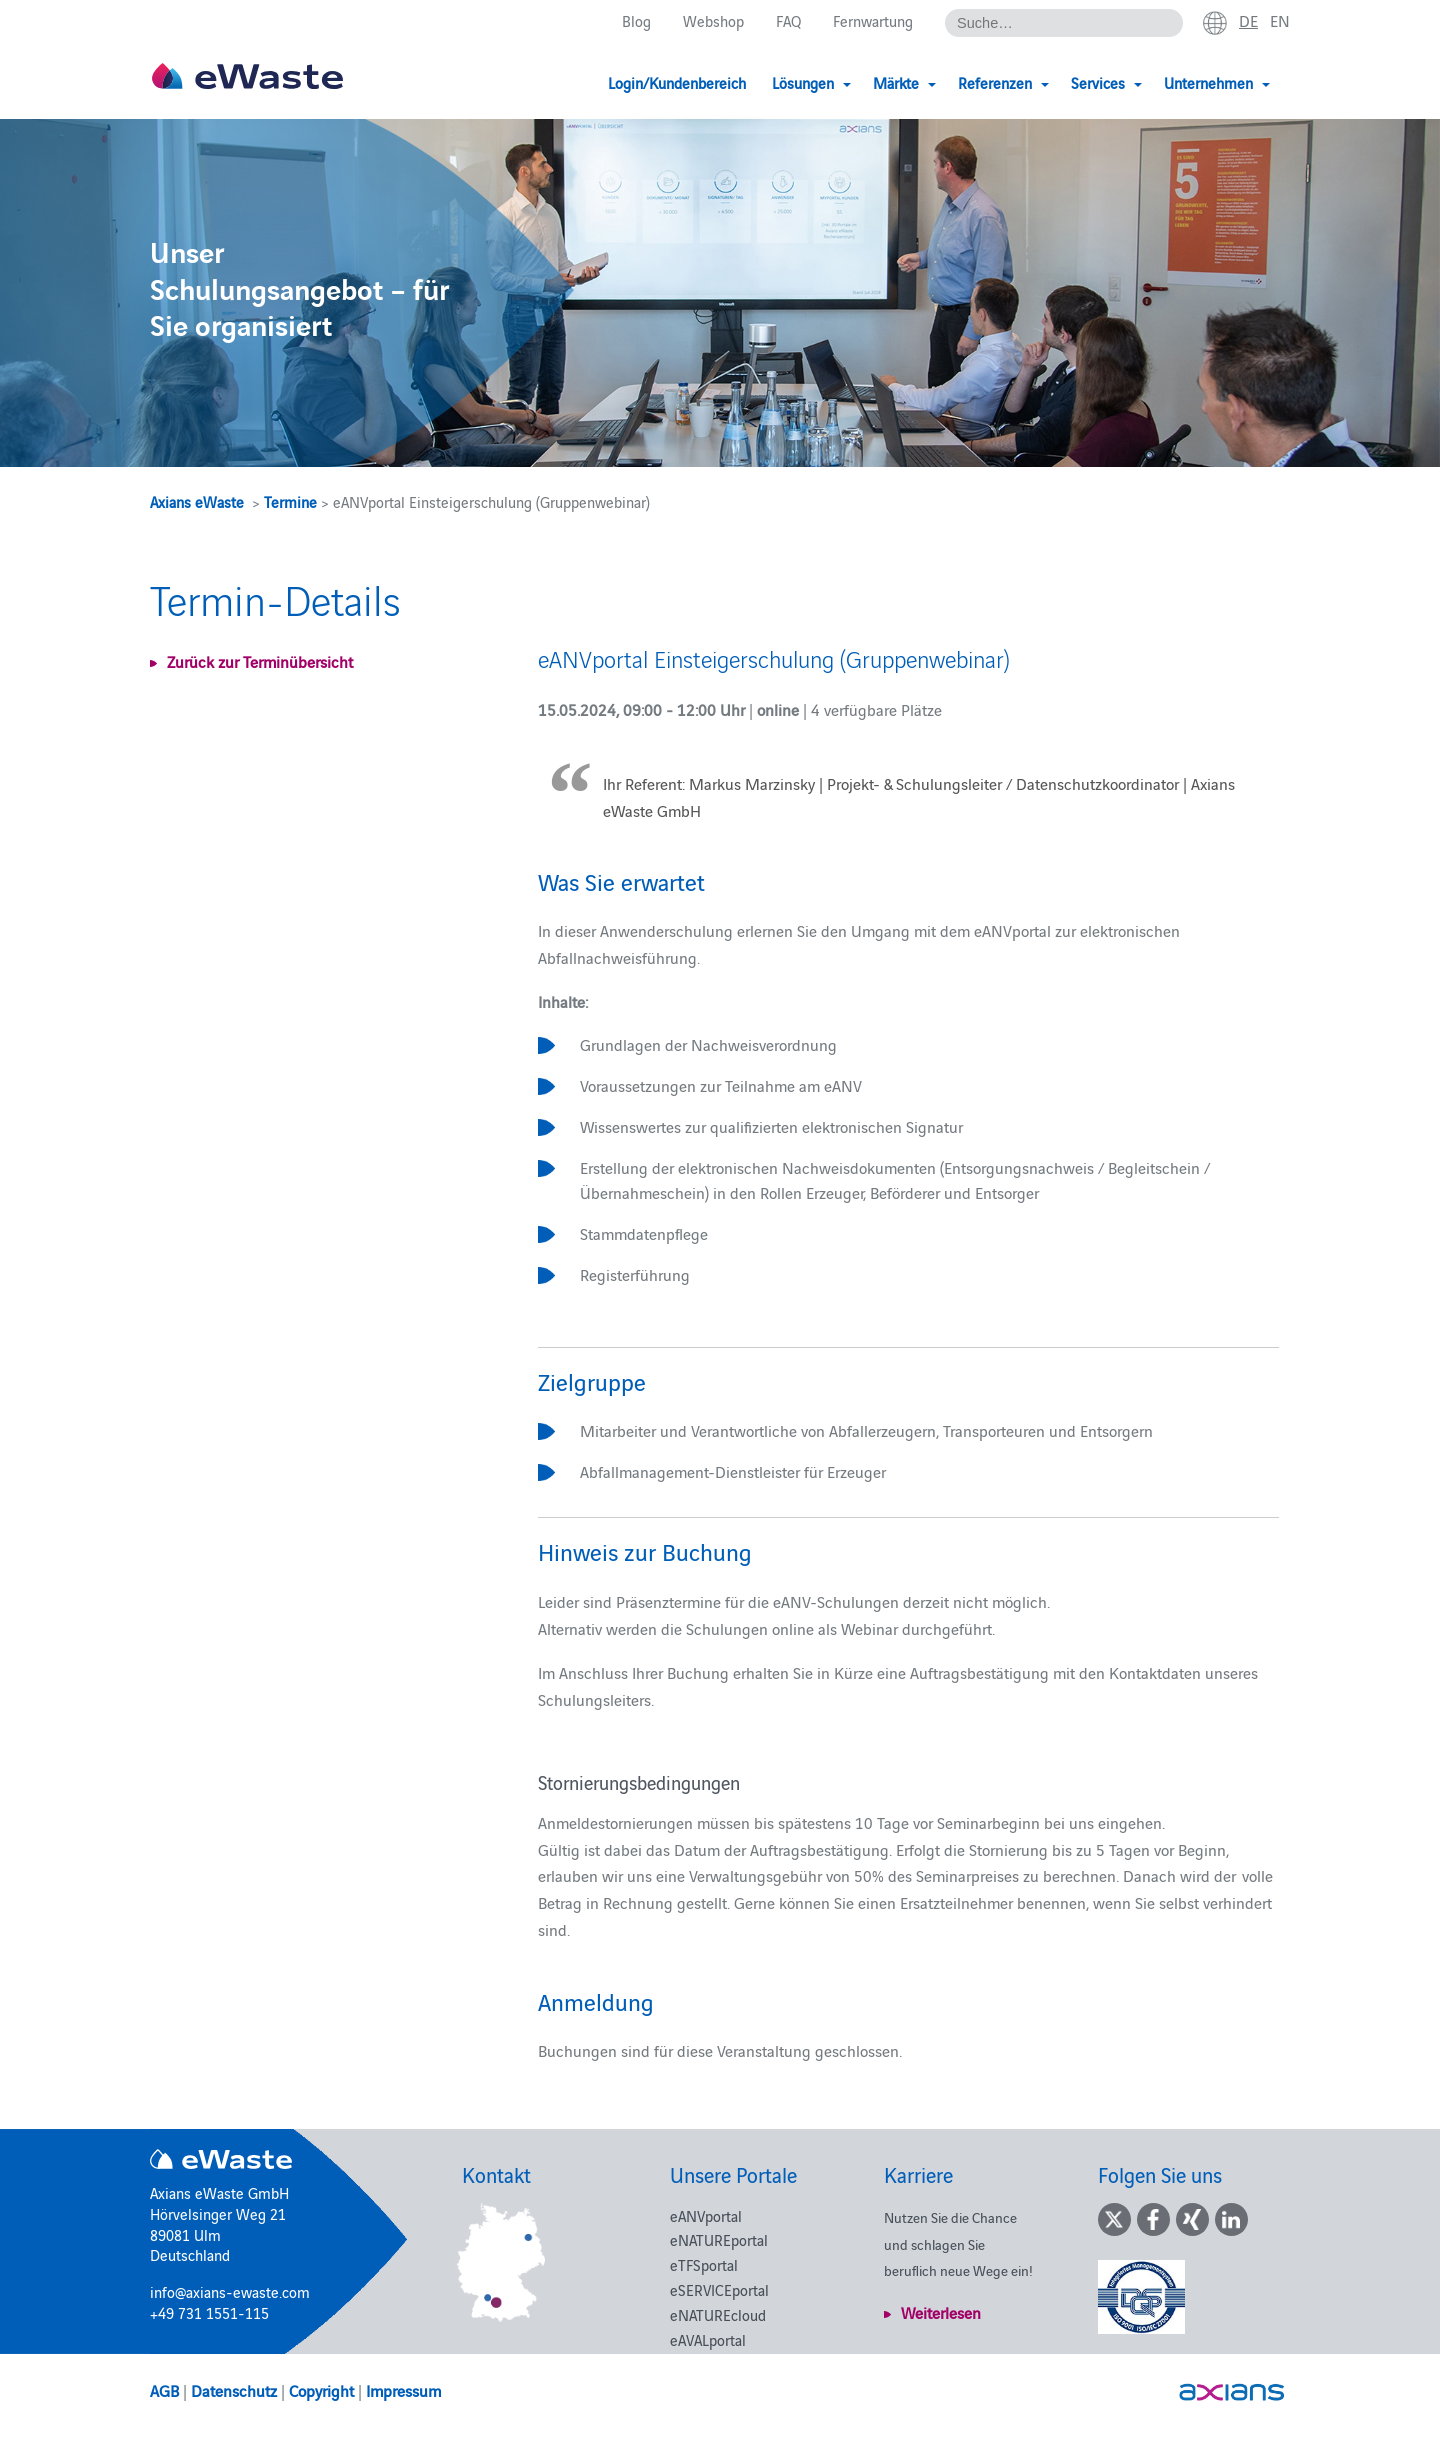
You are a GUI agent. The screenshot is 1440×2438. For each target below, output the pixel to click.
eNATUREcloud (718, 2314)
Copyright (321, 2390)
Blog (636, 21)
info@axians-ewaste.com (230, 2291)
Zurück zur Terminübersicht (260, 661)
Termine (290, 501)
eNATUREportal (719, 2239)
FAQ (788, 21)
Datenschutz (234, 2390)
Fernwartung (873, 21)
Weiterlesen (941, 2312)
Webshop (713, 21)
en (1280, 21)
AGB (164, 2390)
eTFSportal (704, 2264)
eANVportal (706, 2215)
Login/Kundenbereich (677, 82)
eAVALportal (708, 2339)
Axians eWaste (197, 501)
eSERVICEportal (719, 2289)
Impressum (403, 2390)
